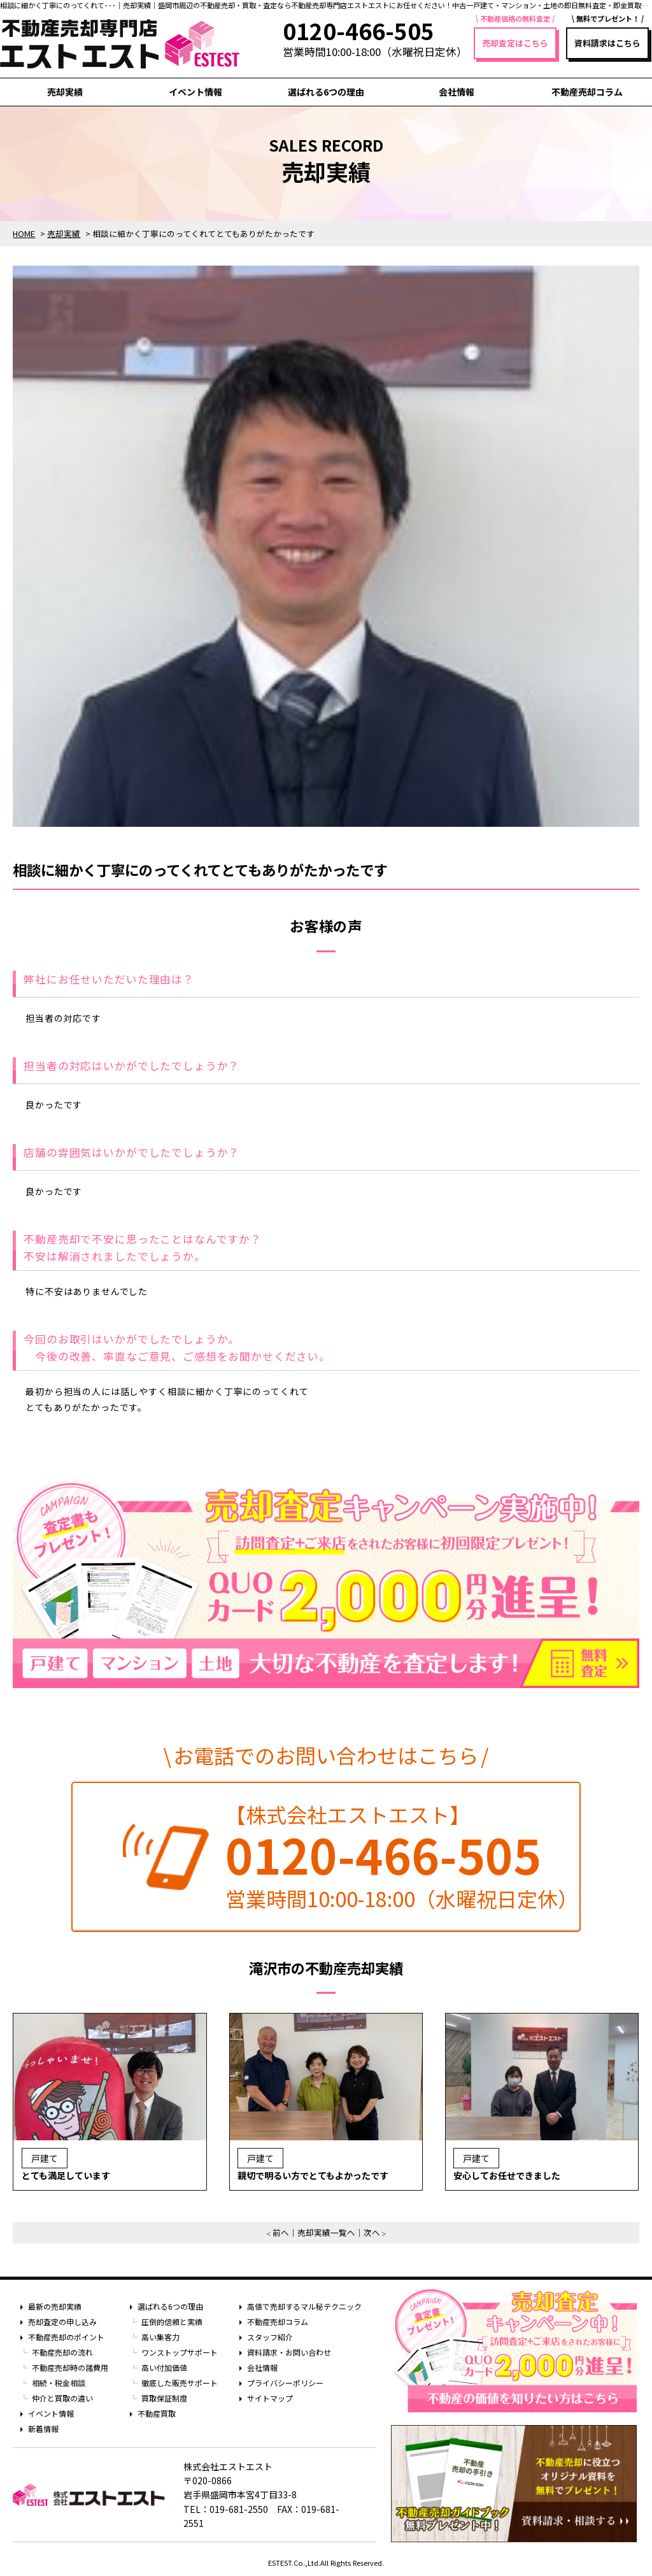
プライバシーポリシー (285, 2382)
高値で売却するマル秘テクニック (304, 2306)
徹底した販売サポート (179, 2382)
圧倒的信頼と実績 (171, 2321)
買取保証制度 (164, 2398)
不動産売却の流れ (62, 2352)
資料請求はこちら (607, 43)
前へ (281, 2232)
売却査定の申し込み (62, 2321)
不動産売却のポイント (66, 2336)
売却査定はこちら (515, 43)
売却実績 (65, 91)
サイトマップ (270, 2398)
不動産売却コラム (587, 91)
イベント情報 (195, 91)
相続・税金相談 (58, 2382)
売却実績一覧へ (326, 2232)
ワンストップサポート (179, 2352)
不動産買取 (157, 2413)
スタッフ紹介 (270, 2336)
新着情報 (43, 2428)
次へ (372, 2232)
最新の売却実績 (55, 2306)
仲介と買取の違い (62, 2398)
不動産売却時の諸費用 (70, 2367)
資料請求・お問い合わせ (289, 2352)
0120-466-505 (383, 1854)
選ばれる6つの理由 (326, 91)
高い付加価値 (164, 2367)
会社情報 (456, 91)
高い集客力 (160, 2336)
